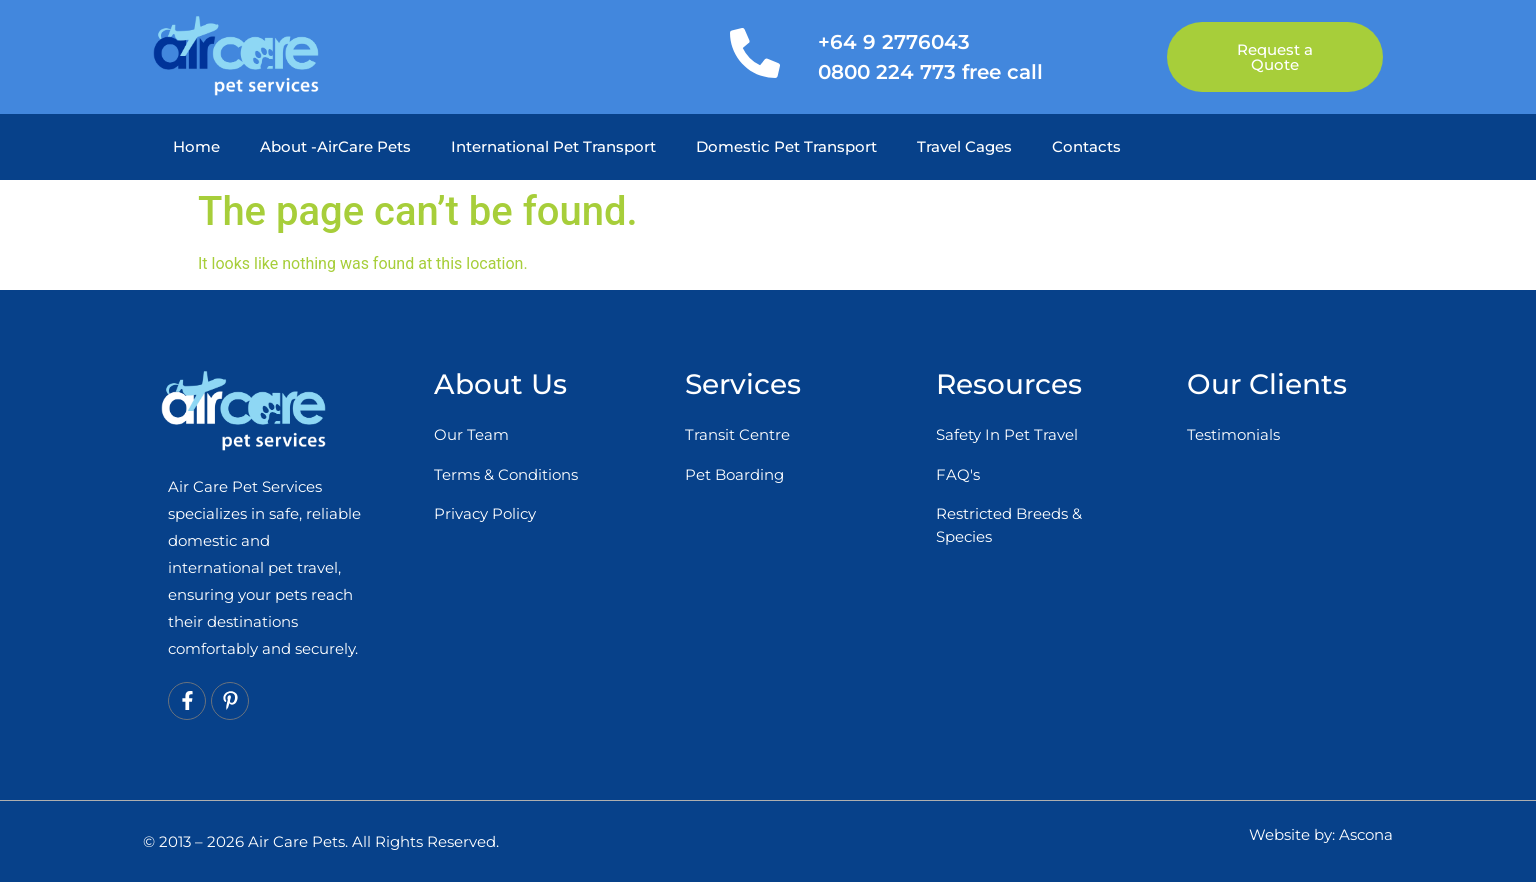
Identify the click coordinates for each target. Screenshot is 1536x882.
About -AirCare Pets (335, 146)
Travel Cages (964, 146)
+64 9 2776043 (894, 42)
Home (196, 146)
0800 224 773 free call (930, 72)
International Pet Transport (553, 146)
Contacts (1086, 146)
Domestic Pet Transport (786, 146)
